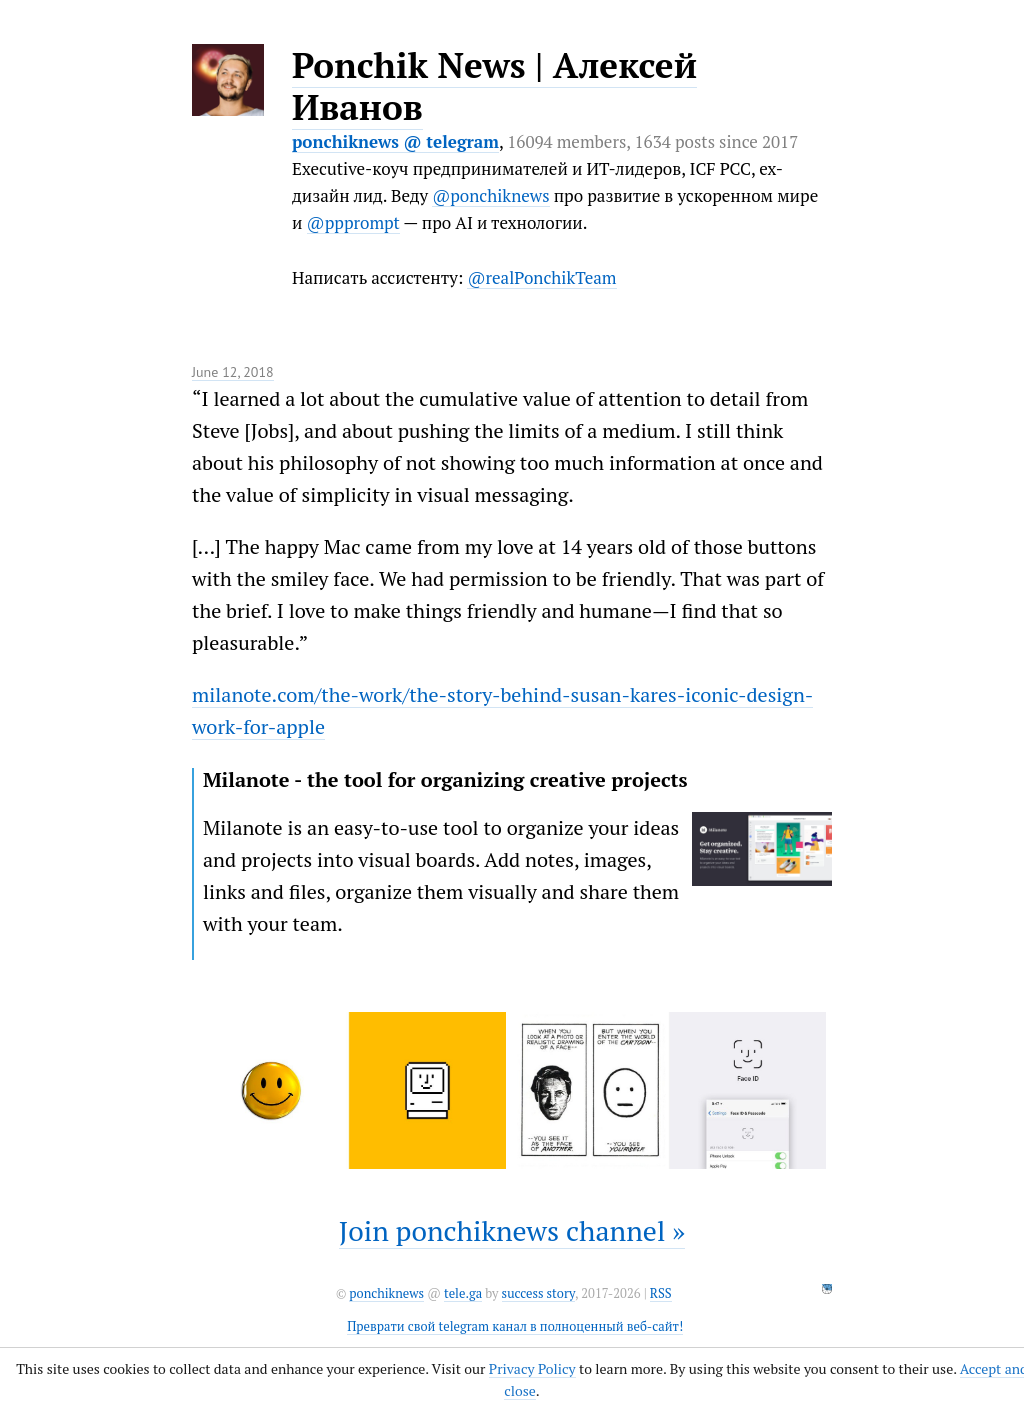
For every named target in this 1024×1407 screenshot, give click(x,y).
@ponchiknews (490, 195)
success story (538, 1293)
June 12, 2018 (233, 372)
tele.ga (463, 1293)
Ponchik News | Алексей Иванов (494, 86)
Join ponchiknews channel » (512, 1230)
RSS (661, 1293)
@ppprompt (353, 222)
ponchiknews (386, 1293)
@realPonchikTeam (541, 277)
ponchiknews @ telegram (395, 141)
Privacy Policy (532, 1368)
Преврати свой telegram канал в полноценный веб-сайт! (515, 1326)
